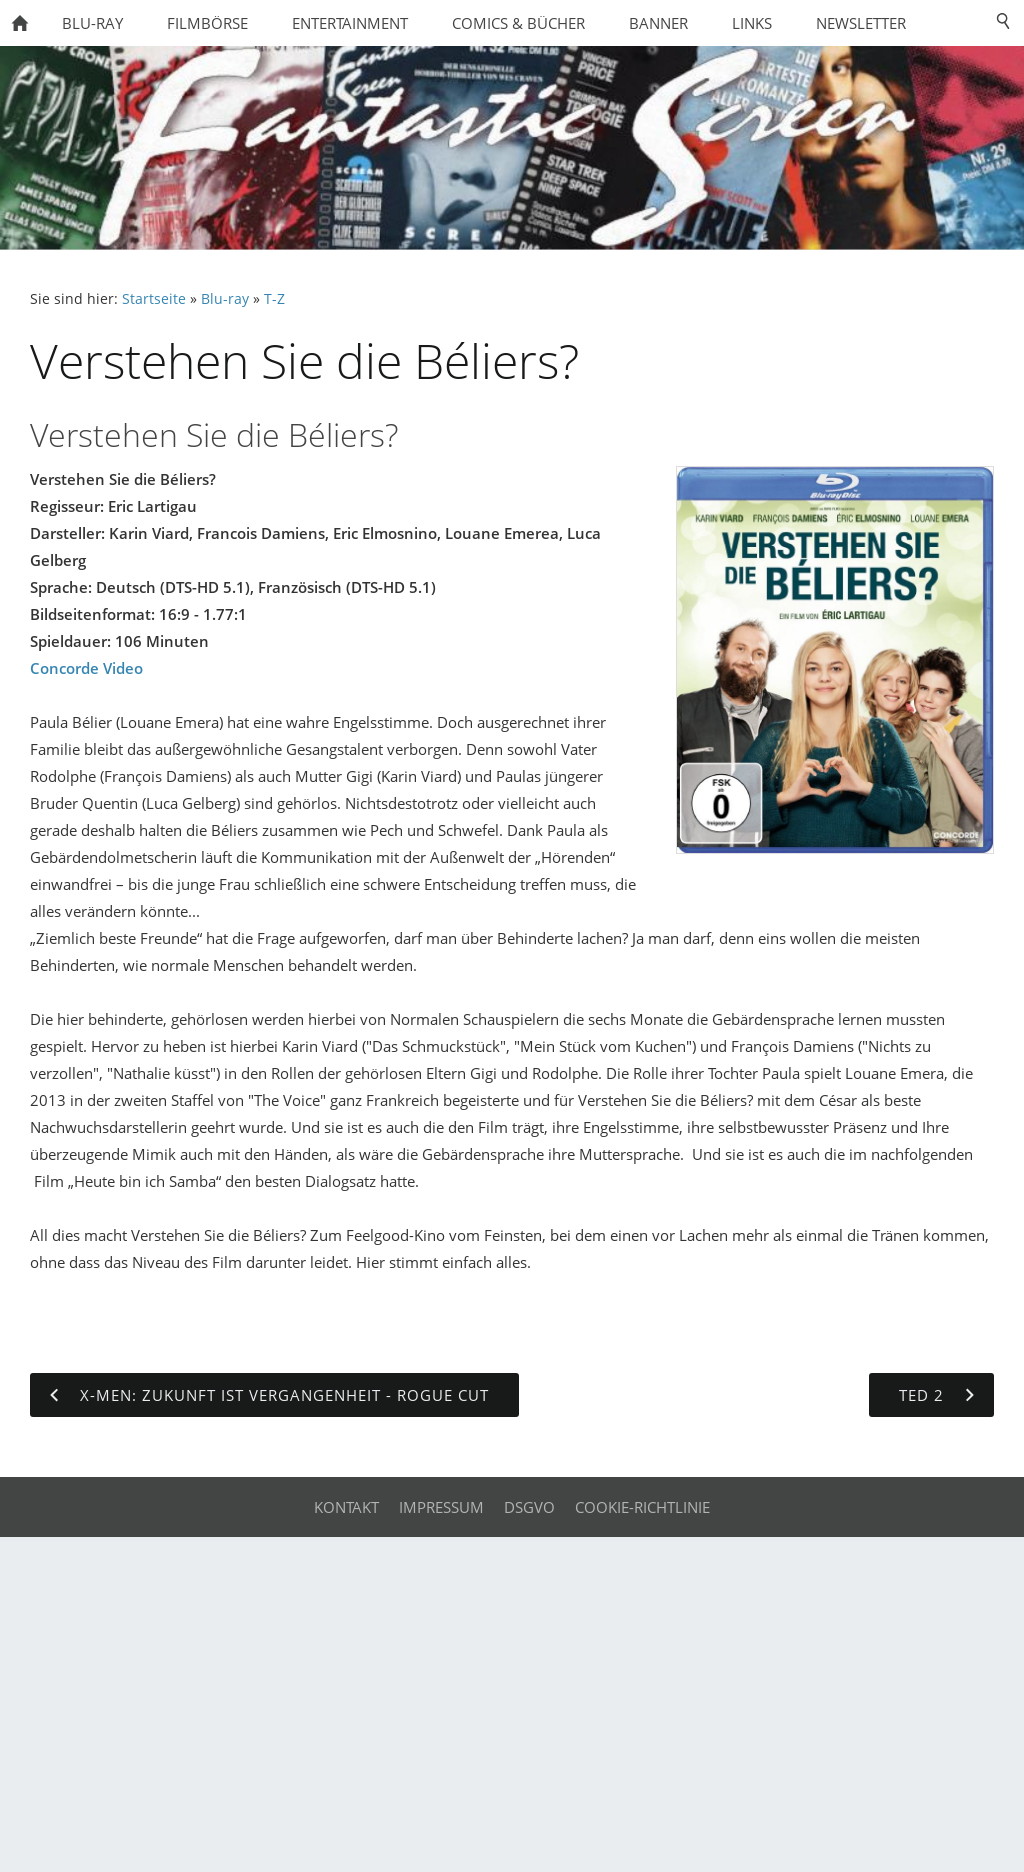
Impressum (441, 1507)
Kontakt (346, 1507)
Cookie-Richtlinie (642, 1507)
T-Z (274, 299)
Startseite (154, 299)
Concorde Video (86, 668)
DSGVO (529, 1507)
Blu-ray (225, 299)
